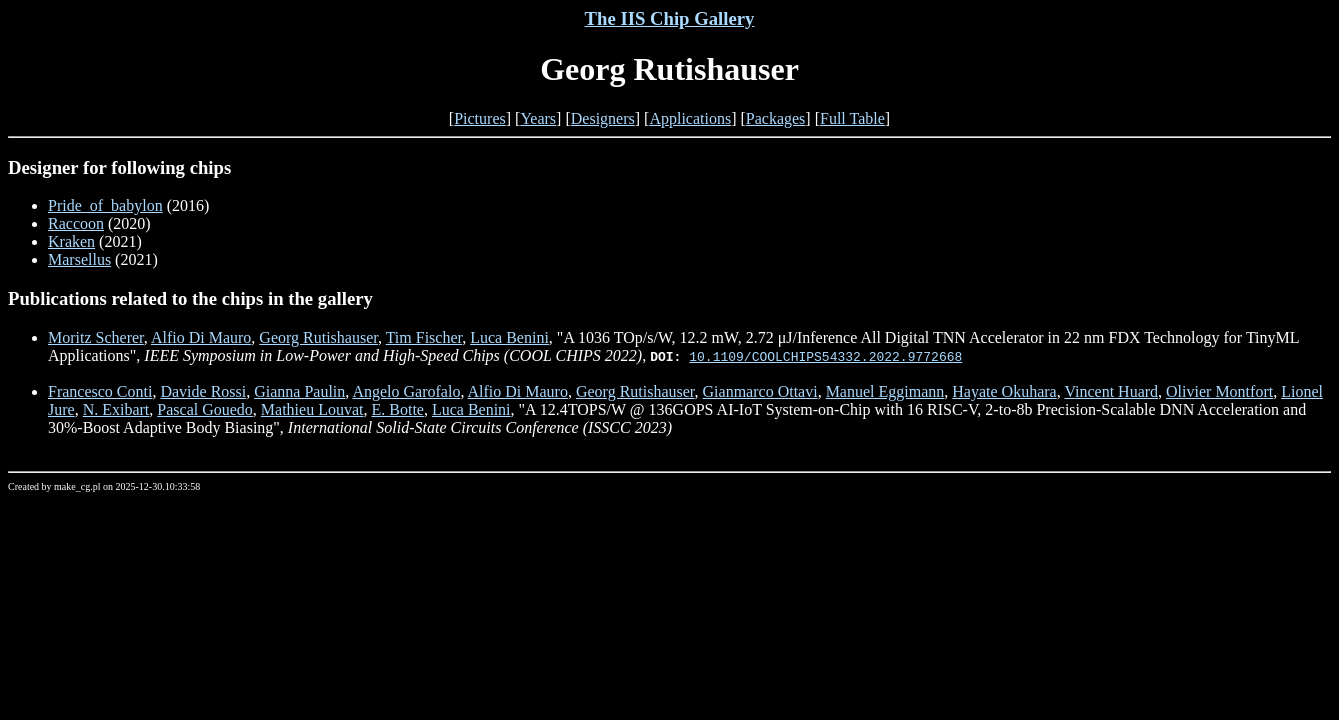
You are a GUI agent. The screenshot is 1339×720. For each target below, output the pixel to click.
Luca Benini (509, 337)
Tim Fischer (424, 337)
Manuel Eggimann (885, 391)
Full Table (852, 118)
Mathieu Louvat (312, 409)
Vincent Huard (1111, 391)
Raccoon (76, 223)
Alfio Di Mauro (201, 337)
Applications (690, 118)
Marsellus (79, 259)
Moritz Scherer (96, 337)
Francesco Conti (100, 391)
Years (538, 118)
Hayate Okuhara (1004, 391)
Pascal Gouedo (205, 409)
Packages (776, 118)
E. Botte (397, 409)
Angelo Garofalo (406, 391)
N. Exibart (116, 409)
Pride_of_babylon (105, 205)
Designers (603, 118)
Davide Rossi (203, 391)
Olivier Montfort (1219, 391)
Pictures (480, 118)
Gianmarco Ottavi (760, 391)
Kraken (71, 241)
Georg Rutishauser (318, 337)
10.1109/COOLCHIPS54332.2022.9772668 (825, 356)
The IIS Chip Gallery (670, 18)
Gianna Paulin (299, 391)
